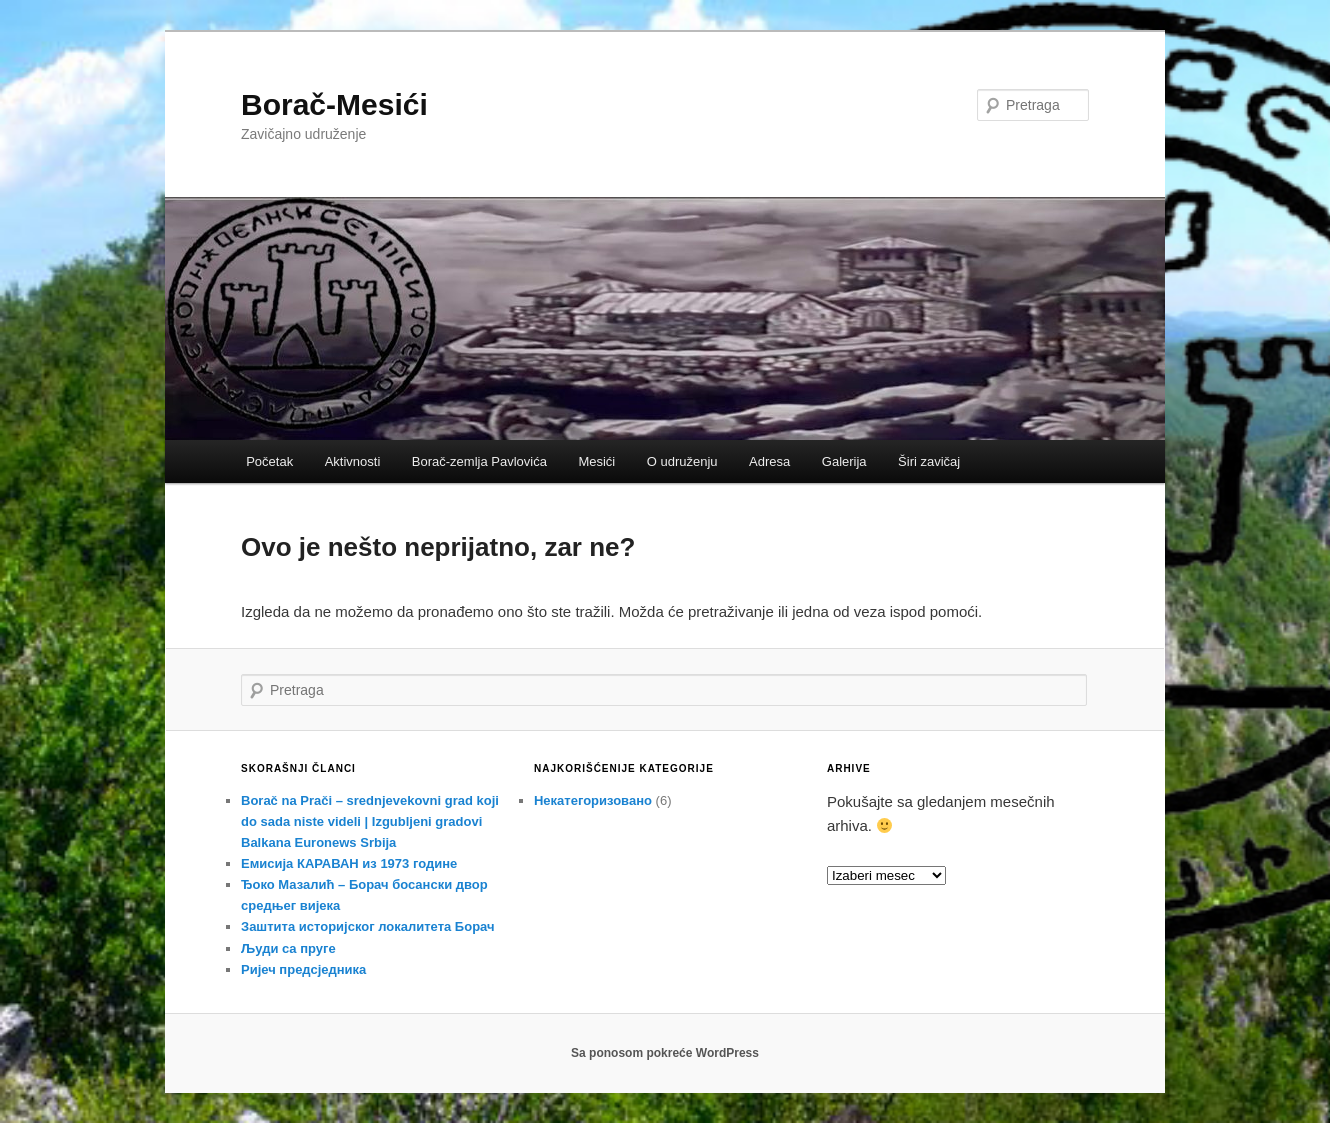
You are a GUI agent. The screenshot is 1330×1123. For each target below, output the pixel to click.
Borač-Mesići (334, 104)
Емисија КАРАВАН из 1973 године (349, 863)
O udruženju (682, 461)
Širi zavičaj (929, 461)
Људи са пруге (288, 948)
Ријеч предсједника (303, 969)
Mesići (596, 461)
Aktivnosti (353, 461)
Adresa (769, 461)
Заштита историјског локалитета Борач (368, 926)
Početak (269, 461)
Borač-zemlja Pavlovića (479, 461)
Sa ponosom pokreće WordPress (665, 1053)
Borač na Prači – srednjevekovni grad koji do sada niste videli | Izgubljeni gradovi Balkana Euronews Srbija (370, 821)
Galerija (844, 461)
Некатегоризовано (593, 800)
